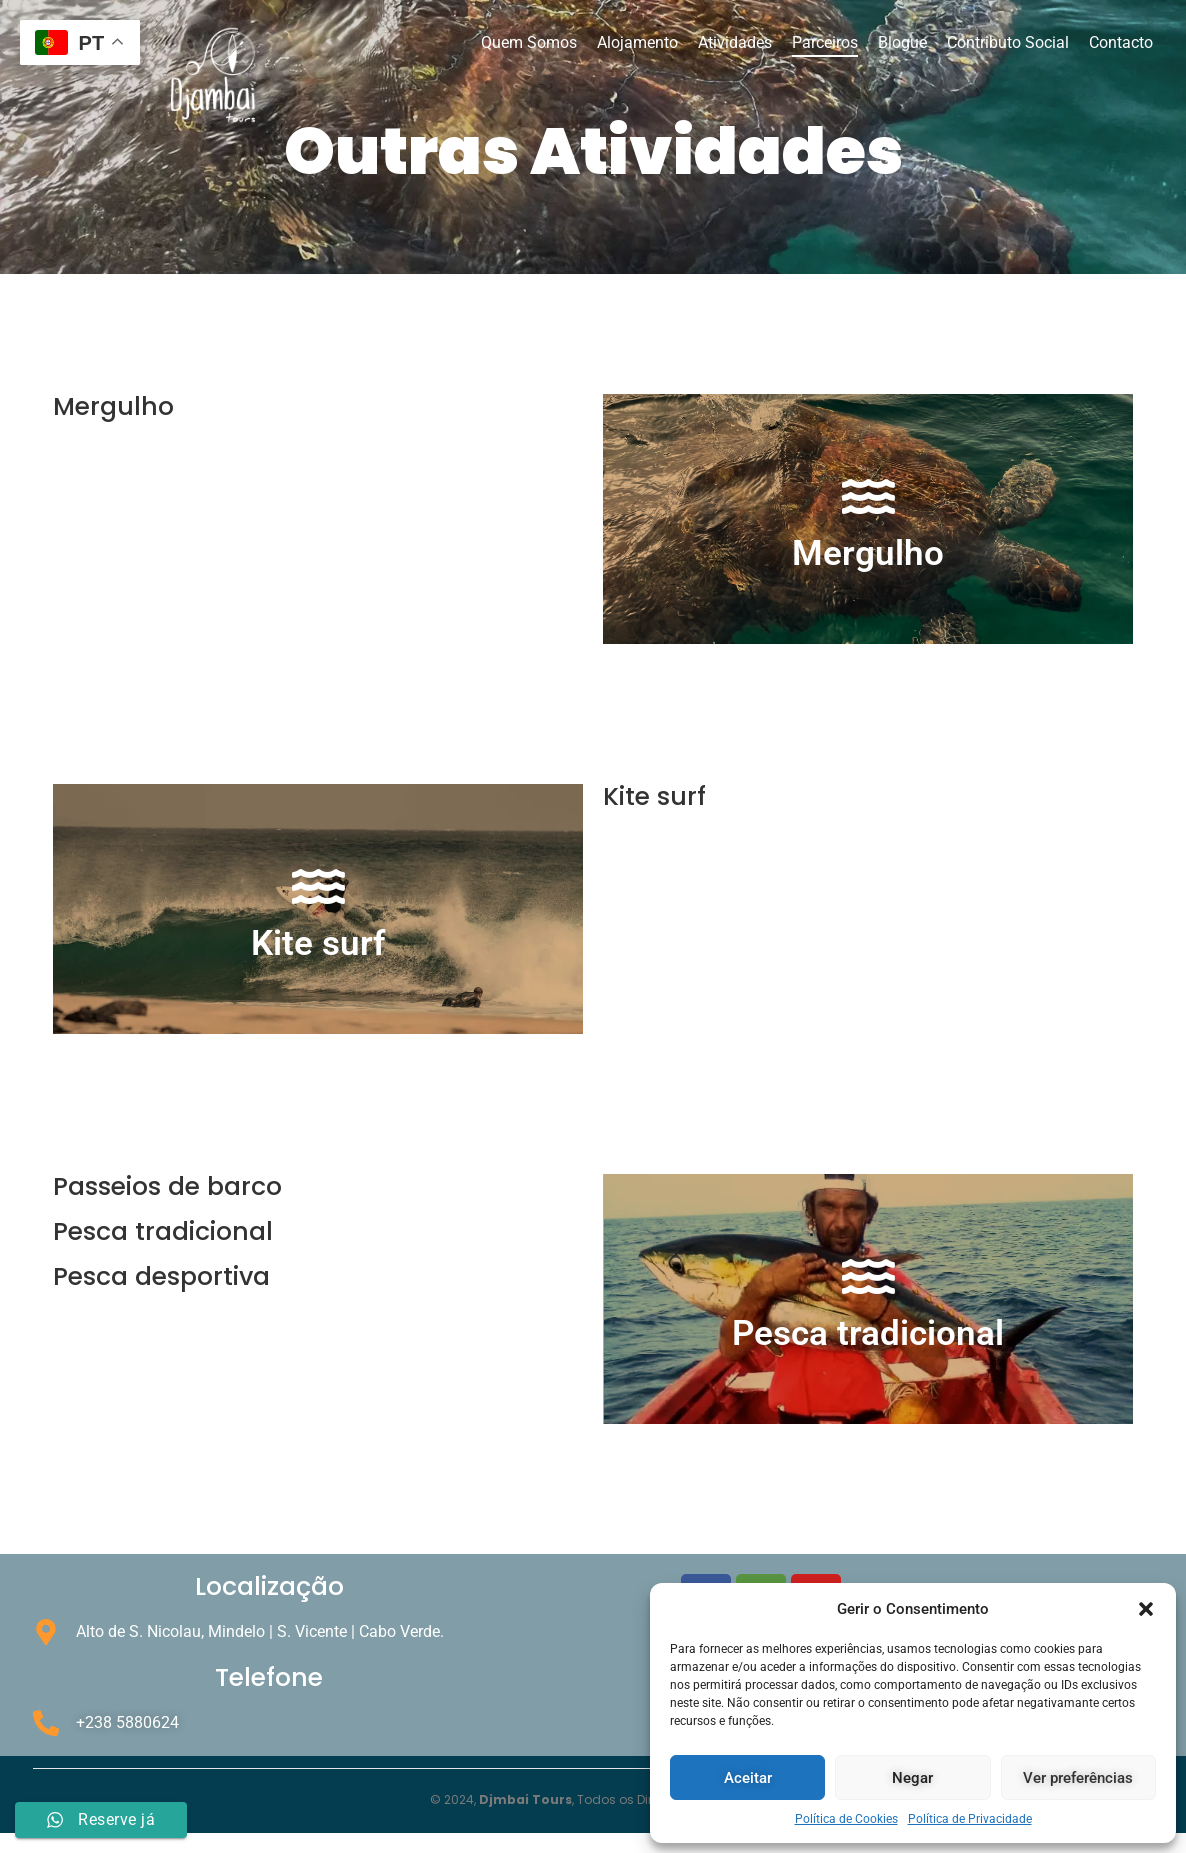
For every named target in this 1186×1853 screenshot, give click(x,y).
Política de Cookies (846, 1819)
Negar (912, 1778)
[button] (1146, 1609)
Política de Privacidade (970, 1819)
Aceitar (748, 1778)
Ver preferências (1078, 1778)
